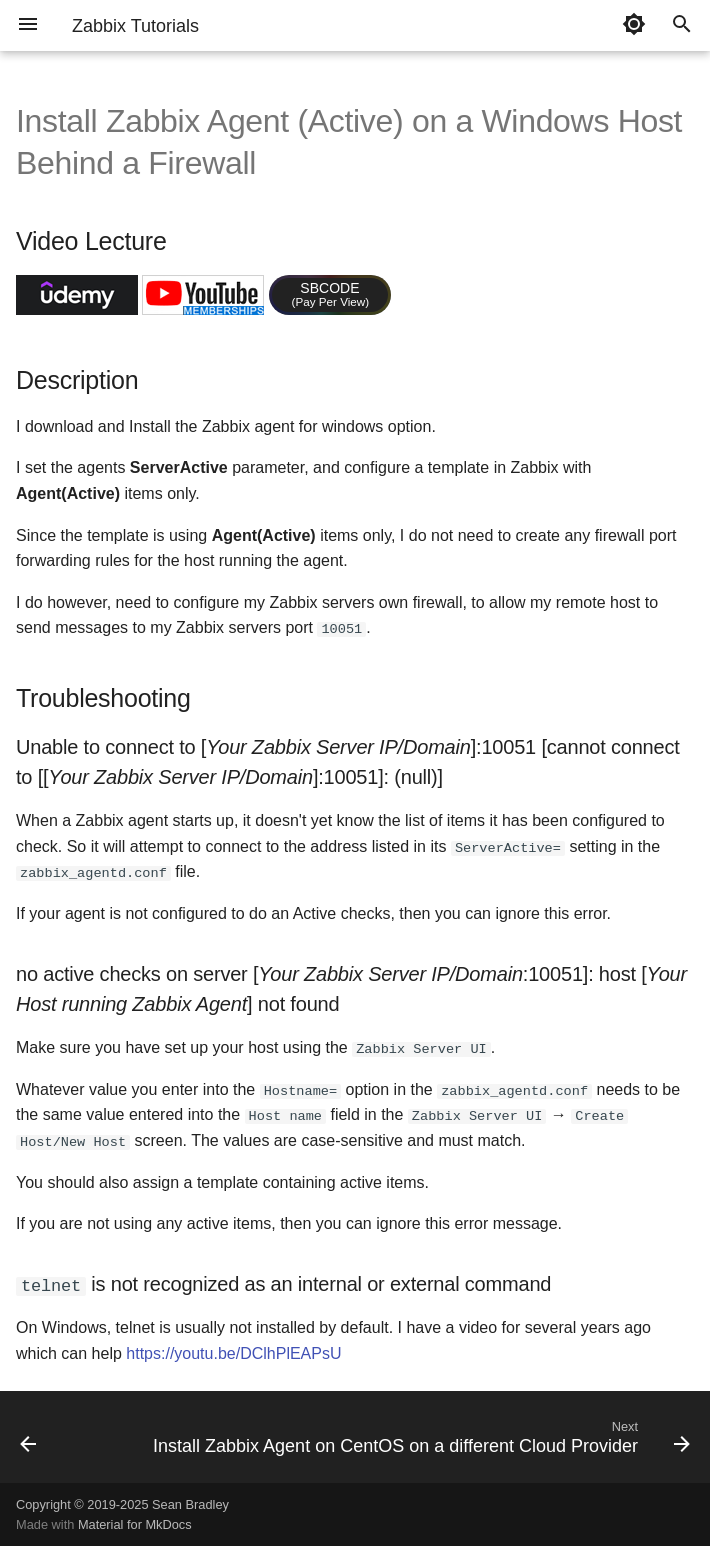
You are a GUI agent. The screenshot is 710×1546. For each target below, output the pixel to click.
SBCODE (331, 294)
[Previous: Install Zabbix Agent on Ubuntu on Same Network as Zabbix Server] (28, 1441)
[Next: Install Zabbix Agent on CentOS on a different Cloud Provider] (419, 1441)
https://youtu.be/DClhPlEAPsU (233, 1351)
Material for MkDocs (135, 1523)
